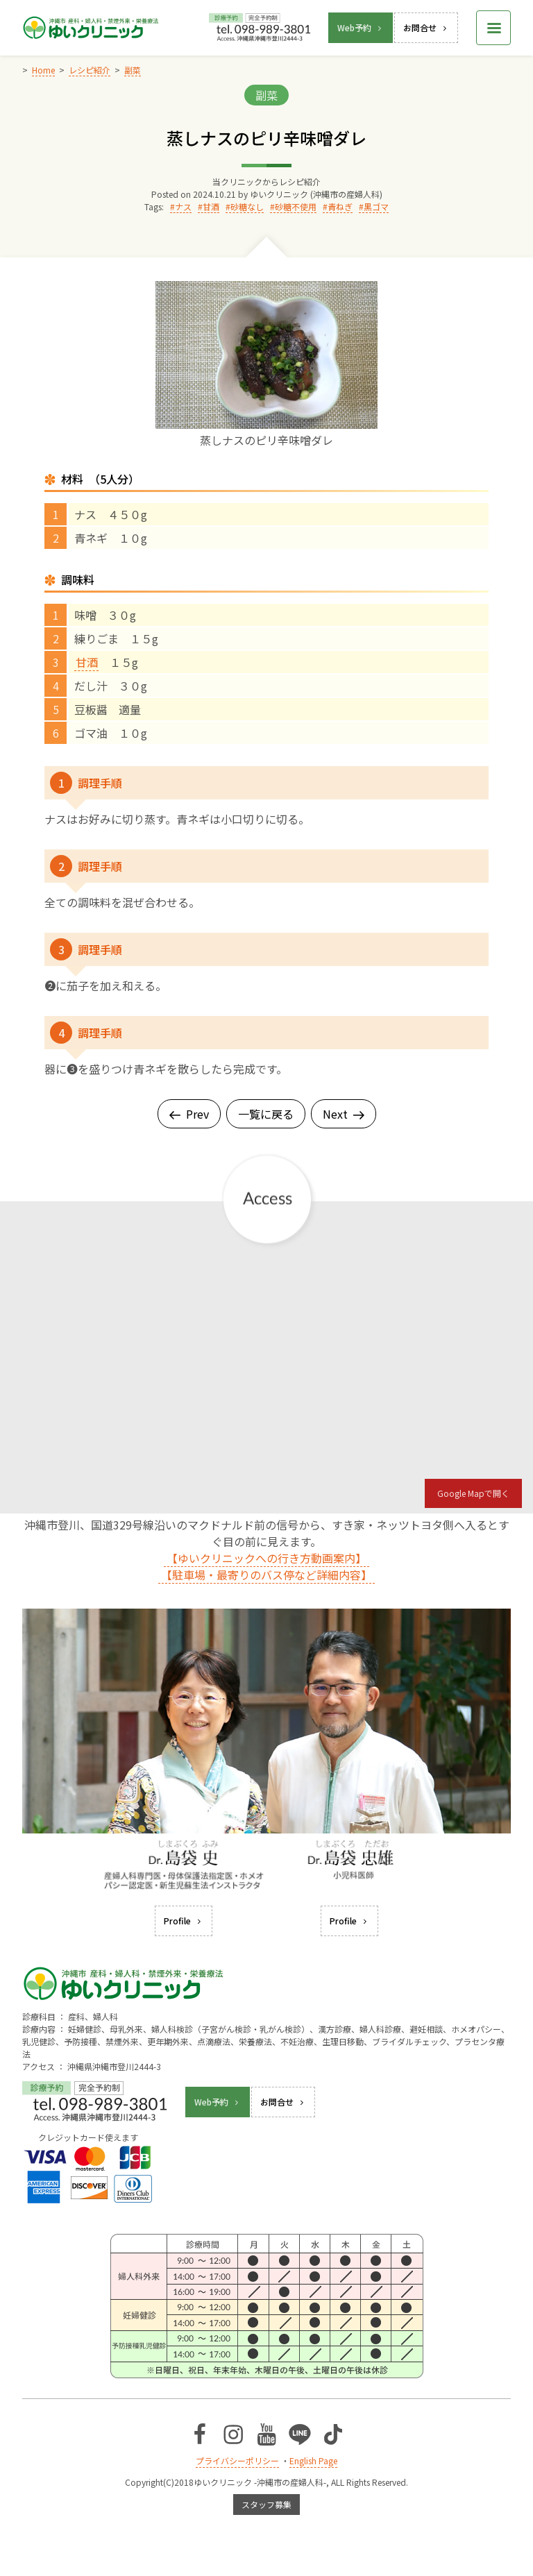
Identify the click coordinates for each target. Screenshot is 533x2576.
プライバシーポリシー (237, 2460)
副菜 (266, 95)
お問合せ (426, 27)
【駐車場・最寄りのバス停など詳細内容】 (266, 1574)
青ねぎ (340, 206)
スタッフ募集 (266, 2504)
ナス (183, 206)
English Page (313, 2460)
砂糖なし (247, 206)
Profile (183, 1920)
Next (343, 1113)
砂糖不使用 (295, 206)
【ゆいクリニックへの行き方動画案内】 (266, 1558)
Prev (189, 1113)
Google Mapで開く (473, 1493)
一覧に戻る (266, 1113)
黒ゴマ (376, 206)
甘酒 (211, 206)
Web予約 (360, 27)
